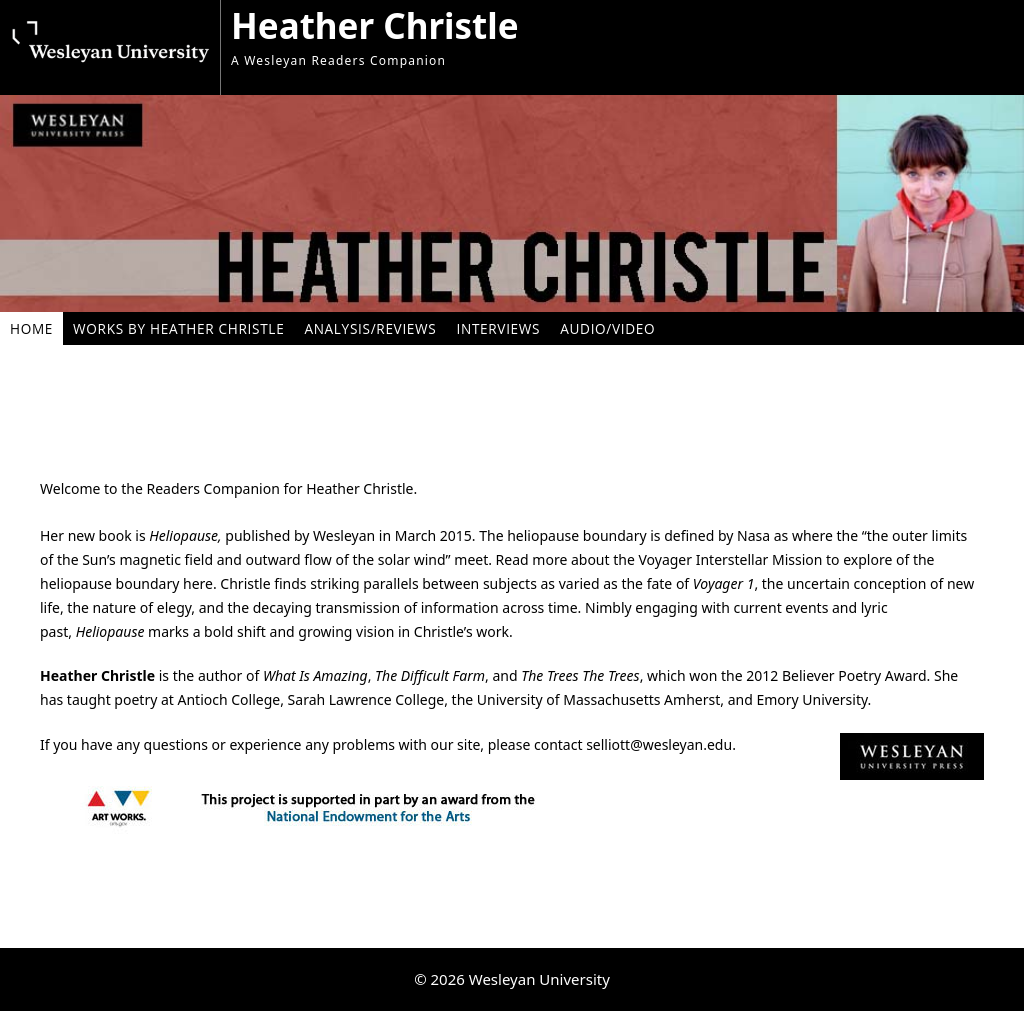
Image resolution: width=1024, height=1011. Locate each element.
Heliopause (183, 535)
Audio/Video (607, 328)
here (198, 583)
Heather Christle (375, 25)
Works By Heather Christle (178, 328)
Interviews (498, 328)
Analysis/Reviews (370, 328)
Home (31, 328)
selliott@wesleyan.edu (659, 744)
